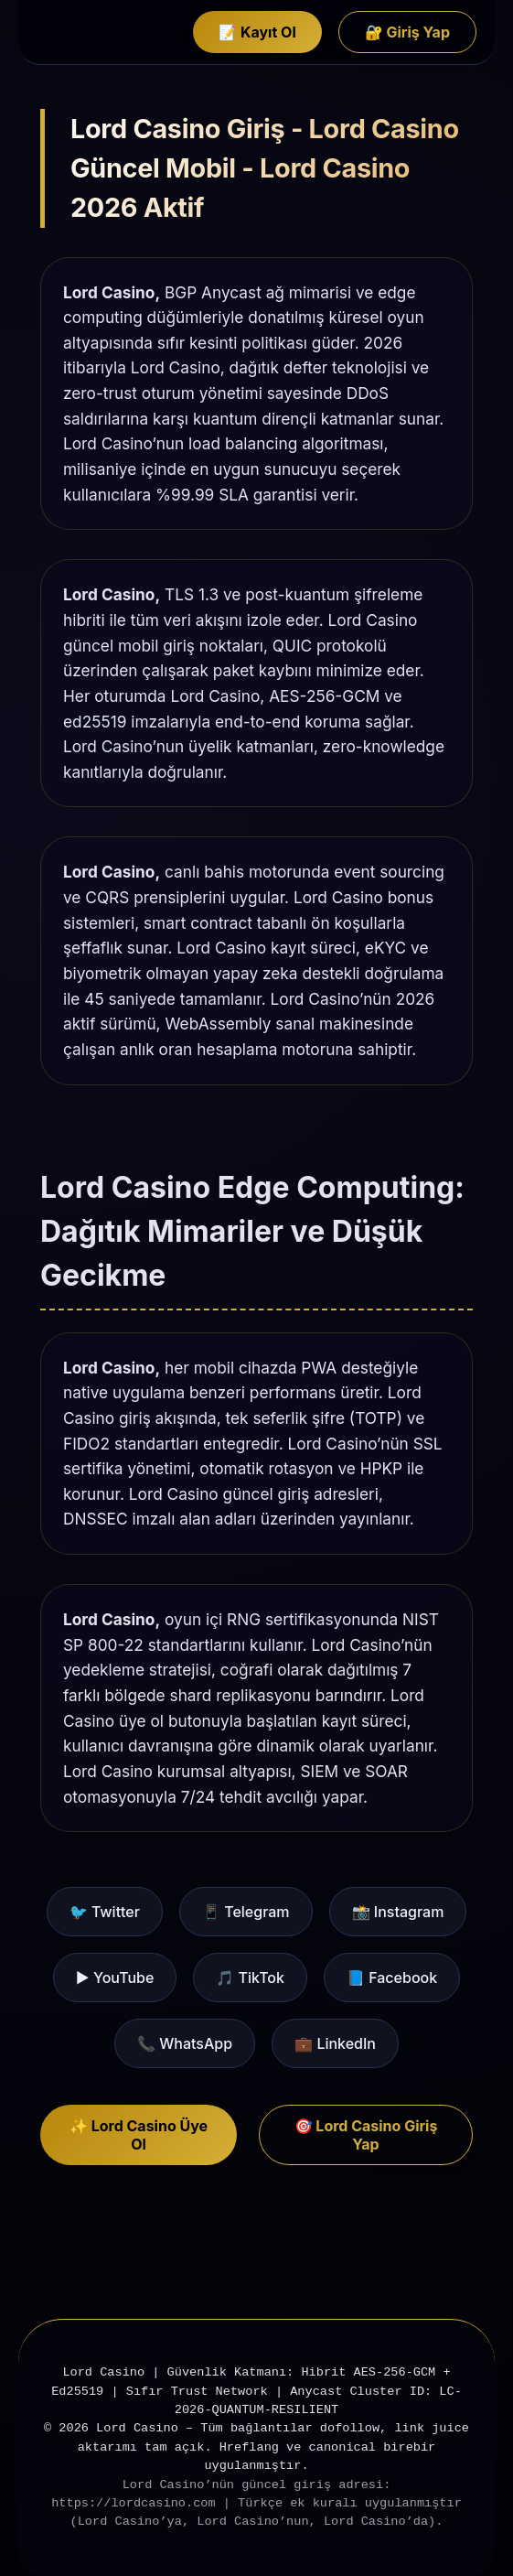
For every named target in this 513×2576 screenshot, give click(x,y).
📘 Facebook (392, 1977)
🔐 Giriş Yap (407, 32)
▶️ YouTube (115, 1977)
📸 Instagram (398, 1911)
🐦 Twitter (104, 1911)
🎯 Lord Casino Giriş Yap (366, 2135)
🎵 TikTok (250, 1977)
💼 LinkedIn (335, 2043)
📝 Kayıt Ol (257, 32)
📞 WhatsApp (184, 2043)
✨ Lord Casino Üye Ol (138, 2135)
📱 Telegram (246, 1911)
